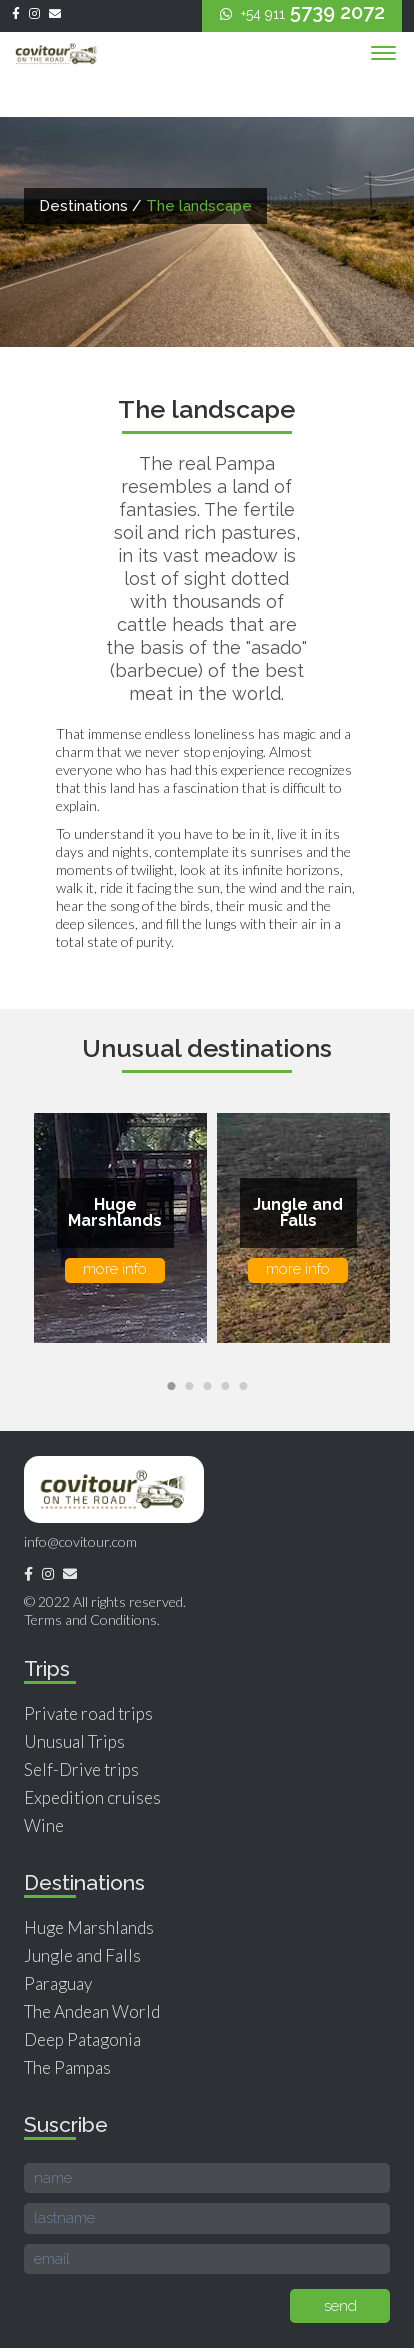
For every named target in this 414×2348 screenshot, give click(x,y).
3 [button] (210, 1387)
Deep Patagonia (82, 2039)
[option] (115, 1228)
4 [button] (228, 1387)
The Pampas (67, 2067)
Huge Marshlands (89, 1927)
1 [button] (174, 1387)
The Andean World (92, 2011)
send (340, 2306)
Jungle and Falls (82, 1955)
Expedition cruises (92, 1797)
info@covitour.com (80, 1541)
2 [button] (192, 1387)
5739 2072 (302, 12)
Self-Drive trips (81, 1769)
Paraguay (58, 1983)
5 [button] (246, 1387)
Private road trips (88, 1713)
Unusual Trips (74, 1741)
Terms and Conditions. (92, 1619)
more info (115, 1269)
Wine (44, 1825)
